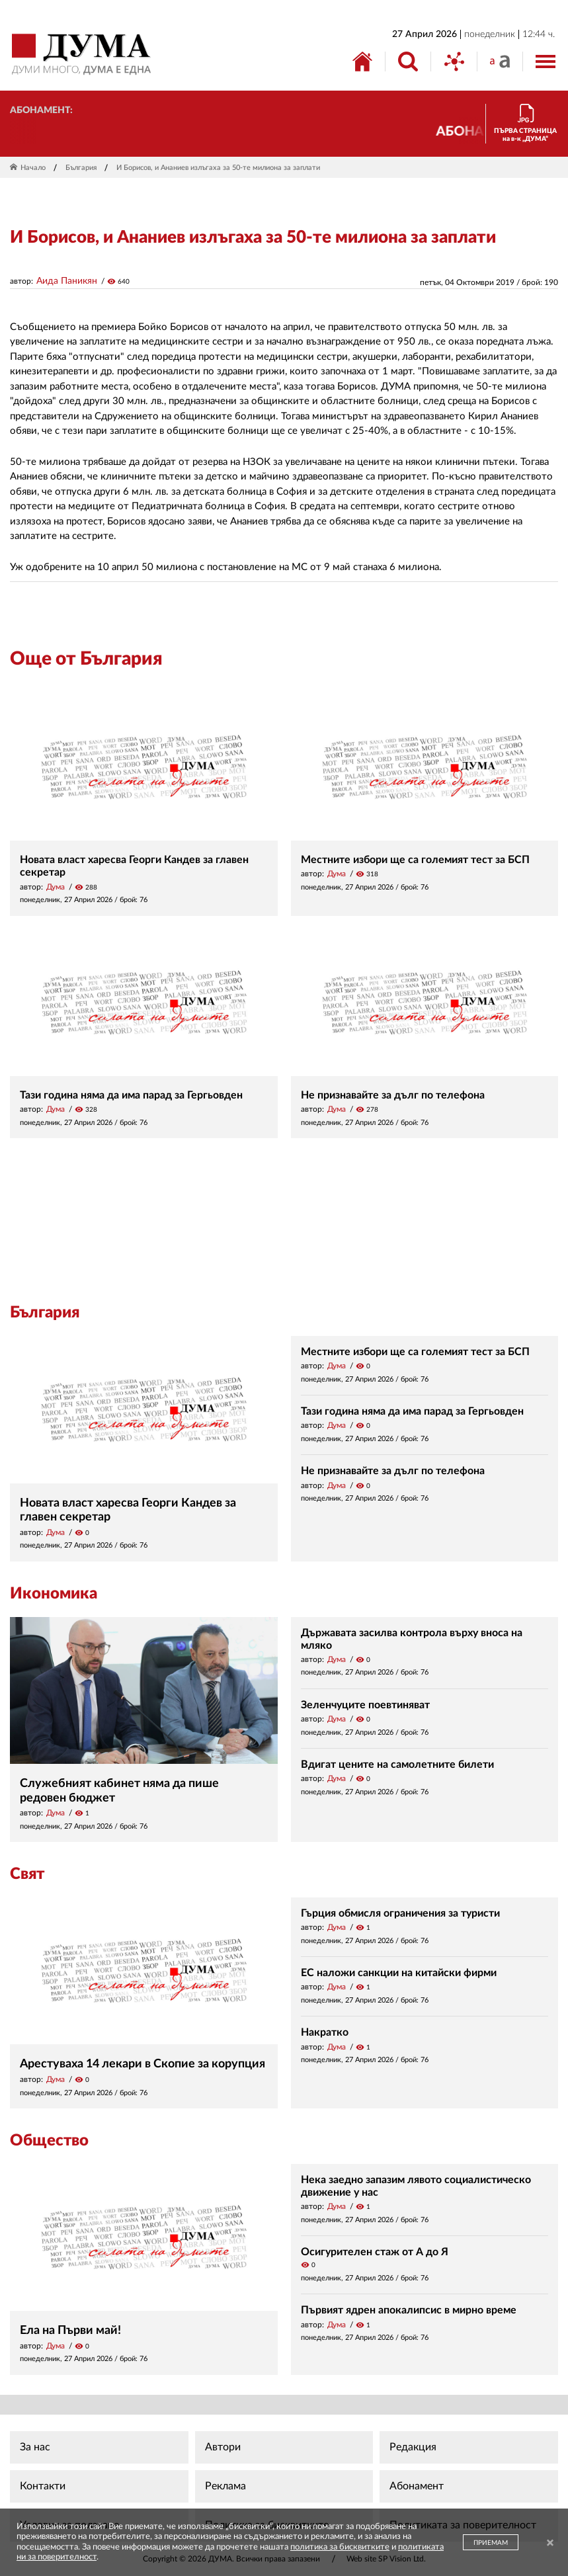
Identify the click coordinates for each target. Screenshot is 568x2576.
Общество (49, 2141)
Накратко (324, 2032)
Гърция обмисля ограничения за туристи (400, 1913)
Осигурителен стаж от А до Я (374, 2252)
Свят (27, 1874)
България (81, 167)
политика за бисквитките (339, 2547)
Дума (55, 887)
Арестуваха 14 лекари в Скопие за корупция (142, 2064)
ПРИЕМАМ (490, 2543)
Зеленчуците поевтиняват (365, 1705)
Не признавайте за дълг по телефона (393, 1095)
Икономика (53, 1594)
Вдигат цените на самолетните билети (397, 1764)
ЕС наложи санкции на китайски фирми (399, 1973)
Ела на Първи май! (70, 2331)
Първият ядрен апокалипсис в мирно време (408, 2310)
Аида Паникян (66, 281)
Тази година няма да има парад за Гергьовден (131, 1095)
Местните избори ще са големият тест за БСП (415, 859)
